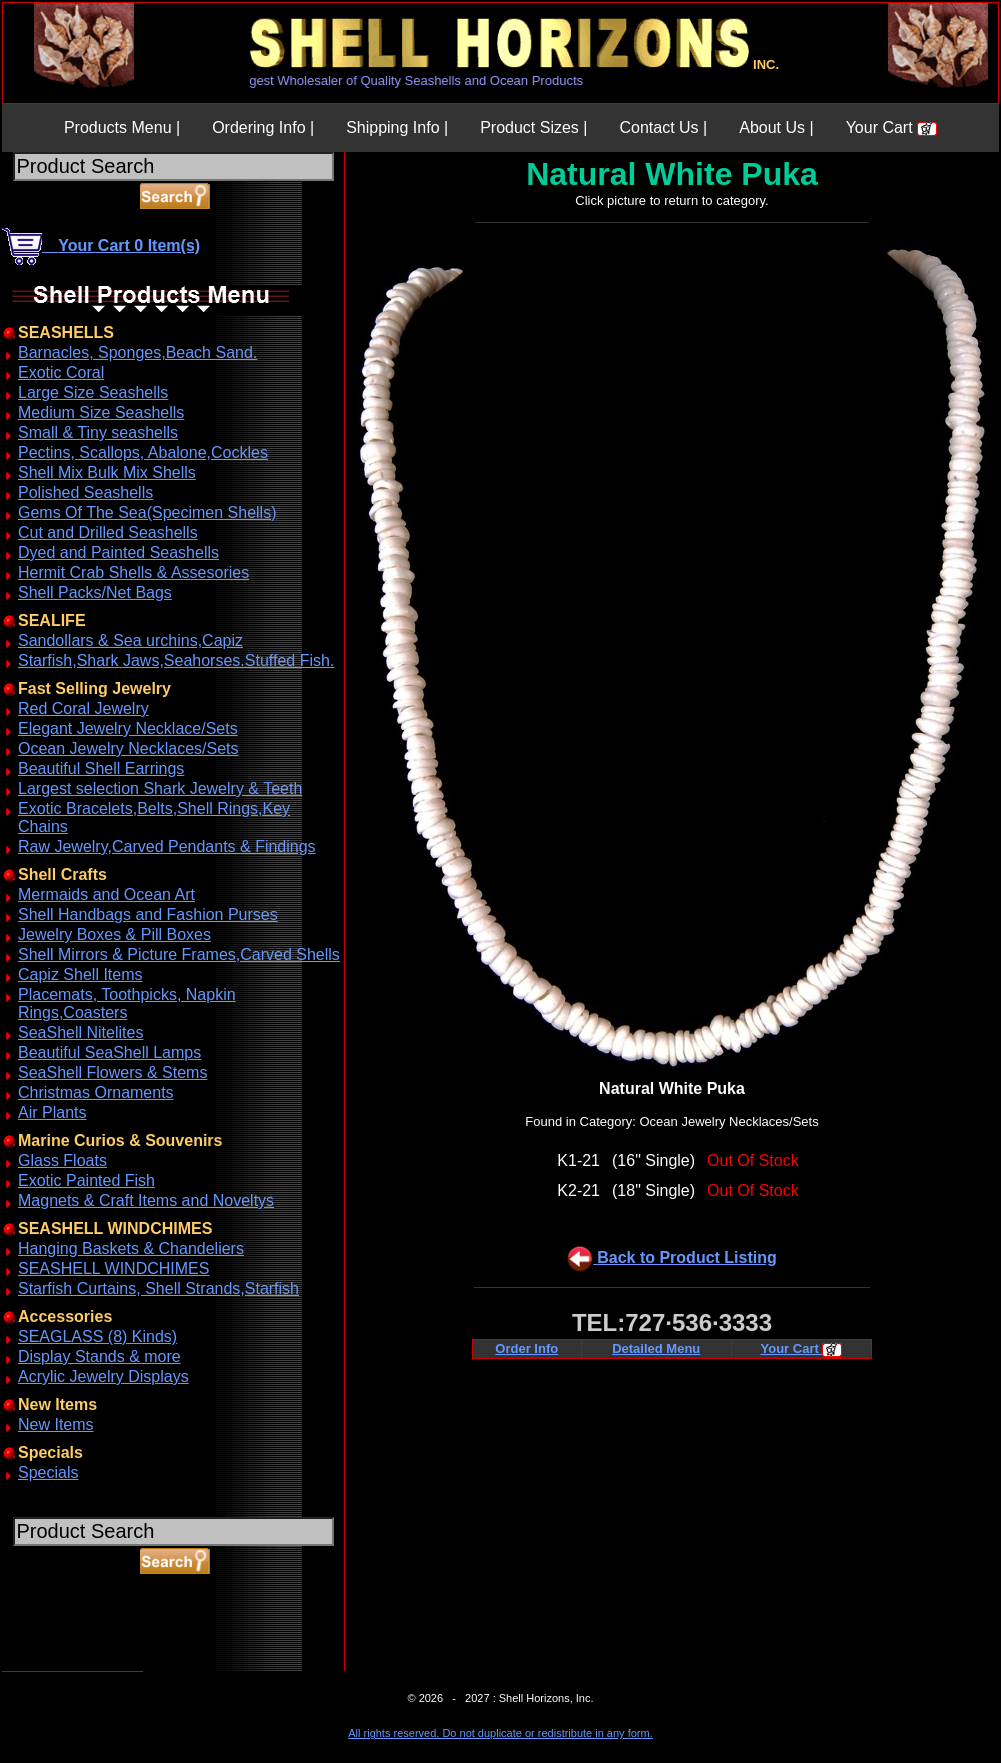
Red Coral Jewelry (83, 708)
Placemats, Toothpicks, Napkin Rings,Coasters (127, 1003)
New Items (56, 1424)
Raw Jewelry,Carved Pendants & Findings (167, 846)
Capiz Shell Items (80, 974)
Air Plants (52, 1112)
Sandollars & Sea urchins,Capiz (130, 640)
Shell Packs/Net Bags (95, 592)
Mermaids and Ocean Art (106, 894)
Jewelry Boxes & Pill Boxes (114, 934)
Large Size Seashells (93, 392)
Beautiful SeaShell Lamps (109, 1052)
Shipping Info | (397, 127)
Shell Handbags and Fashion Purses (148, 914)
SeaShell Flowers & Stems (112, 1072)
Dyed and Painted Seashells (118, 552)
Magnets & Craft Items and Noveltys (146, 1200)
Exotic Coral (61, 372)
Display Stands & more (99, 1356)
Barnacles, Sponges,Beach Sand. (137, 352)
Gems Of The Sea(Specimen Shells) (147, 512)
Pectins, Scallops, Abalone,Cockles (143, 452)
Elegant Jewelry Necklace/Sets (128, 728)
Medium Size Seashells (101, 412)
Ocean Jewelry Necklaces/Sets (128, 748)
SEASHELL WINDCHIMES (113, 1268)
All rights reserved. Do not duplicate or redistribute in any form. (500, 1733)
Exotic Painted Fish (86, 1180)
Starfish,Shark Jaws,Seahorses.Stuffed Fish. (176, 660)
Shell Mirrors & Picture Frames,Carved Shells (179, 954)
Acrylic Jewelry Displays (103, 1376)
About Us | (776, 127)
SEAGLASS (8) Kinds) (97, 1336)
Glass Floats (62, 1160)
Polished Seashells (85, 492)
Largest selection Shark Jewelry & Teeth (160, 788)
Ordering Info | (263, 127)
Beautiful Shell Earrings (101, 768)
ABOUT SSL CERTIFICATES (54, 1667)
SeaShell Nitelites (80, 1032)
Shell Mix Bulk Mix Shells (107, 472)
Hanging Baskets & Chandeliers (131, 1248)
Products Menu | (122, 127)
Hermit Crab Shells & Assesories (133, 572)
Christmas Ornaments (96, 1092)
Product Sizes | (533, 127)
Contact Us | (663, 127)
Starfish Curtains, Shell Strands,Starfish (158, 1288)
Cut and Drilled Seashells (108, 532)
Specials (48, 1472)
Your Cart (891, 127)
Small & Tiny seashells (98, 432)
